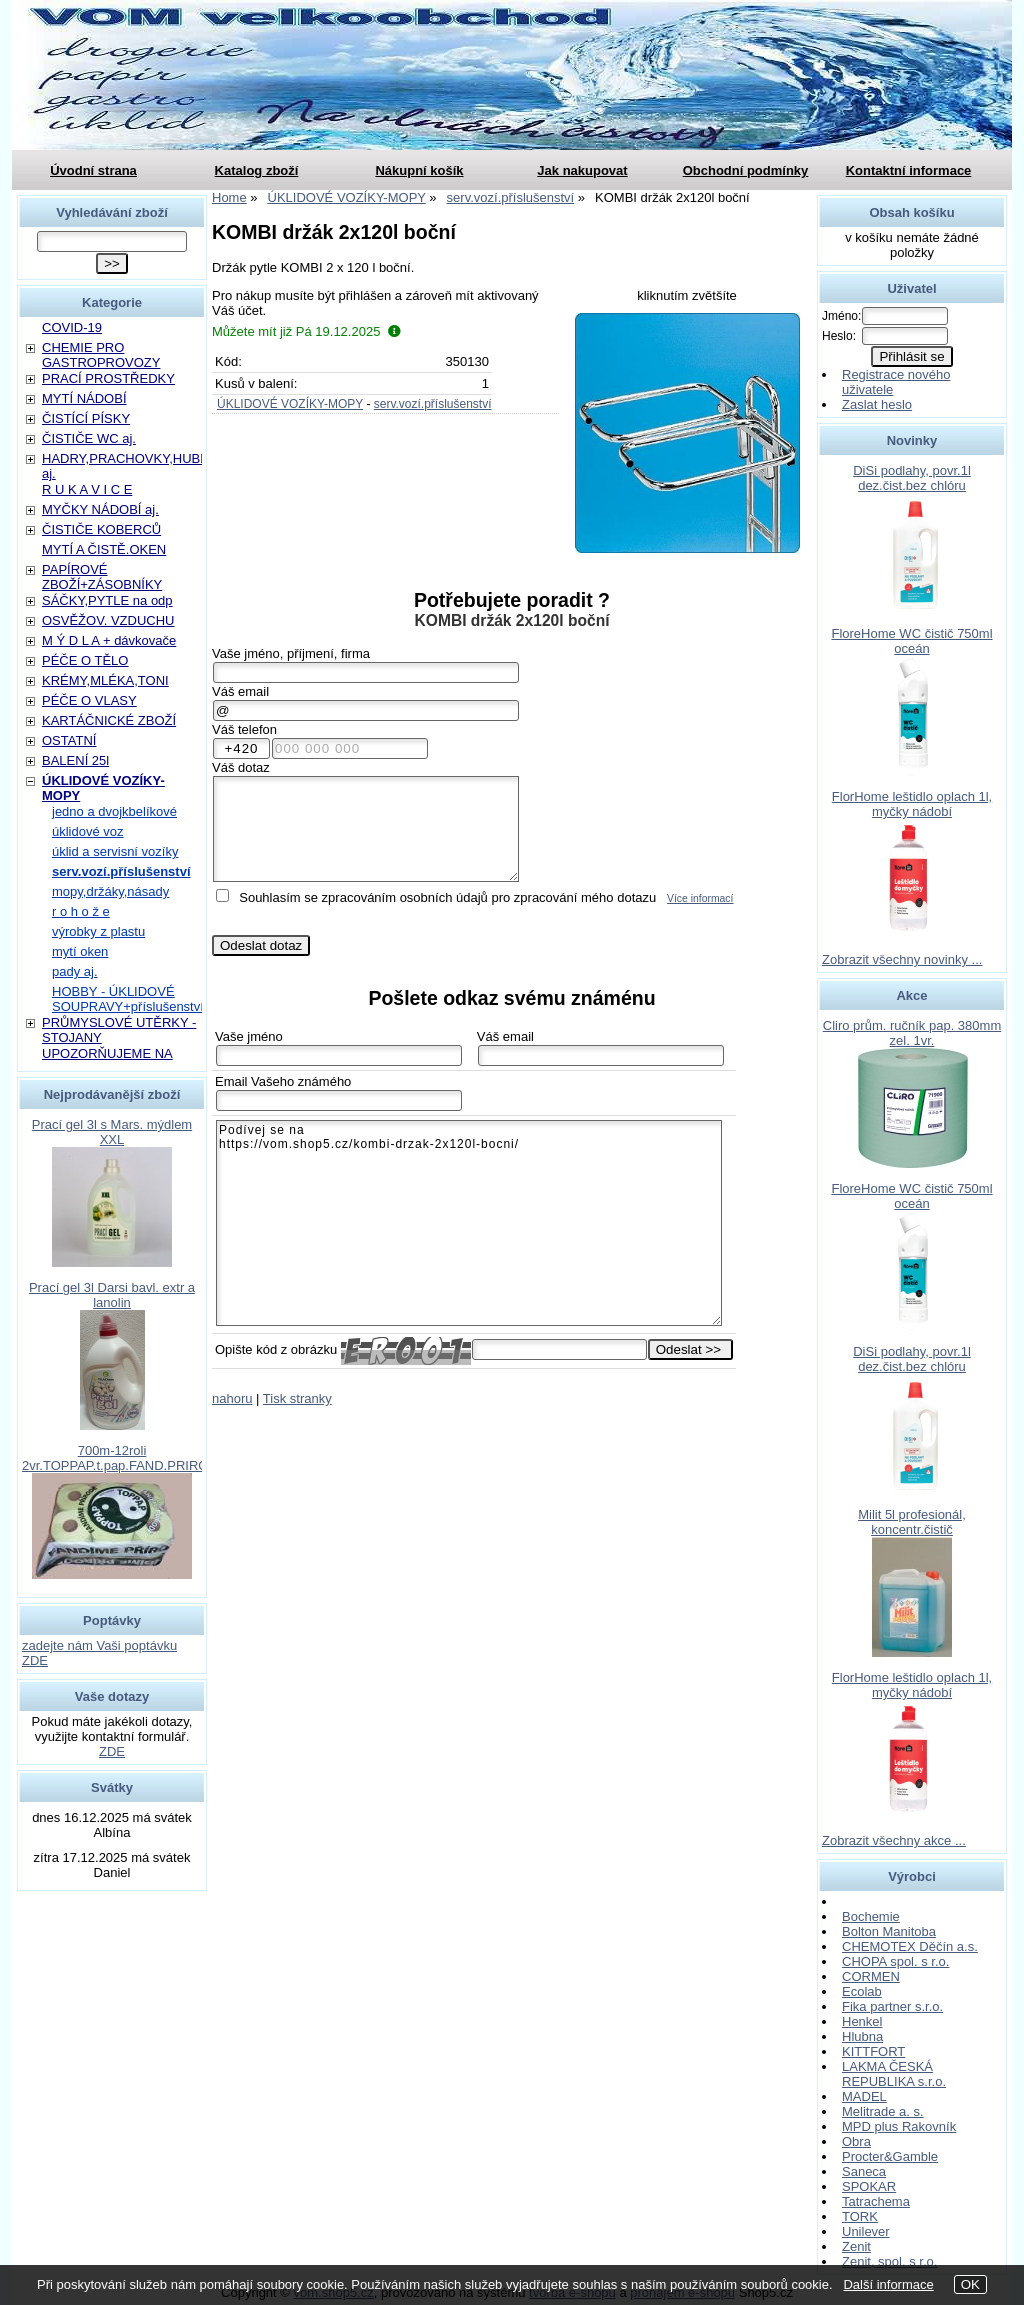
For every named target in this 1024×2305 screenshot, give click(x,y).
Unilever (866, 2231)
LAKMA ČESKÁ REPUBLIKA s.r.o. (894, 2074)
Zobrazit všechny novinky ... (902, 959)
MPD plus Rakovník (899, 2126)
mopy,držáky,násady (110, 891)
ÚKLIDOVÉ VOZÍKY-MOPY (290, 404)
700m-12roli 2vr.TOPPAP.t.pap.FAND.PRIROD (120, 1458)
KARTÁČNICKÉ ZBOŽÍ (109, 720)
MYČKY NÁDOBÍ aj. (100, 509)
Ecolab (862, 1991)
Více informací (700, 898)
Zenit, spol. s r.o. (889, 2261)
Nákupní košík (419, 170)
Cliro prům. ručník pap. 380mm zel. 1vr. (912, 1033)
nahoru (232, 1398)
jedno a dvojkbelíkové (114, 811)
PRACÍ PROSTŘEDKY (108, 378)
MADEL (864, 2096)
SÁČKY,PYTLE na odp (107, 600)
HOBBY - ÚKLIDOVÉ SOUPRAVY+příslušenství (128, 999)
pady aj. (75, 971)
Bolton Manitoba (889, 1931)
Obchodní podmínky (746, 170)
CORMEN (871, 1976)
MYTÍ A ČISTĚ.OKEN (104, 549)
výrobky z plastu (98, 931)
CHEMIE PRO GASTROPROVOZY (101, 355)
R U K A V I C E (87, 489)
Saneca (864, 2171)
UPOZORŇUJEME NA (107, 1053)
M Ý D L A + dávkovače (109, 640)
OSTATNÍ (69, 740)
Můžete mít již (306, 331)
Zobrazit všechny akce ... (894, 1840)
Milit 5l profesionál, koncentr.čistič (912, 1522)
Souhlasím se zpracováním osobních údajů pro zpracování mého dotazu (447, 897)
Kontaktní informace (909, 170)
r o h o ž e (81, 911)
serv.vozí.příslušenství (433, 404)
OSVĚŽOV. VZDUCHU (108, 620)
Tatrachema (876, 2201)
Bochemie (871, 1916)
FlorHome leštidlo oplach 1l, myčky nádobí (912, 804)
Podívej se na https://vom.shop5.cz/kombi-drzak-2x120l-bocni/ (469, 1223)
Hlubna (862, 2036)
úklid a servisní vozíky (115, 851)
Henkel (862, 2021)
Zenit (856, 2246)
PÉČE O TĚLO (85, 660)
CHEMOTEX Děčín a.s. (910, 1946)
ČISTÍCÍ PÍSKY (86, 418)
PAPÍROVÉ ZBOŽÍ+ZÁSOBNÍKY (102, 577)
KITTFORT (873, 2051)
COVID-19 (72, 327)
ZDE (112, 1751)
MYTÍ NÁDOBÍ (84, 398)
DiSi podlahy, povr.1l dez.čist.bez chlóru (912, 478)
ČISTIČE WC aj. (89, 438)
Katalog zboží (257, 170)
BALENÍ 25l (75, 760)
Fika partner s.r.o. (892, 2006)
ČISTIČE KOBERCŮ (101, 529)
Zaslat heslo (877, 404)
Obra (856, 2141)
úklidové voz (88, 831)
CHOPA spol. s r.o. (895, 1961)
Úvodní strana (93, 170)
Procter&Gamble (890, 2156)
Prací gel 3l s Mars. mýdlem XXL (112, 1132)
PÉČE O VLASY (89, 700)
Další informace (888, 2284)
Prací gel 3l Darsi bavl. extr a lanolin (112, 1295)
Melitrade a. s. (883, 2111)
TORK (860, 2216)
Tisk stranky (297, 1398)
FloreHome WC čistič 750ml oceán (911, 641)
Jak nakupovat (582, 170)
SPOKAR (869, 2186)
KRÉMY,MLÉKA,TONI (105, 680)
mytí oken (80, 951)
